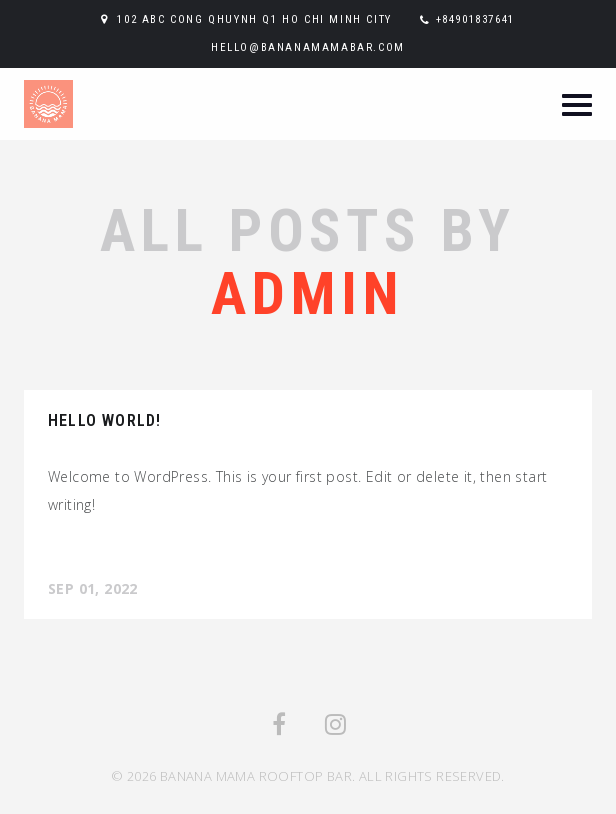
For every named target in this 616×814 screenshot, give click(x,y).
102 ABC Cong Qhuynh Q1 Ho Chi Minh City (254, 19)
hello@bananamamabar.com (308, 47)
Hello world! (104, 420)
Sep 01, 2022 (93, 588)
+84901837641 (475, 19)
